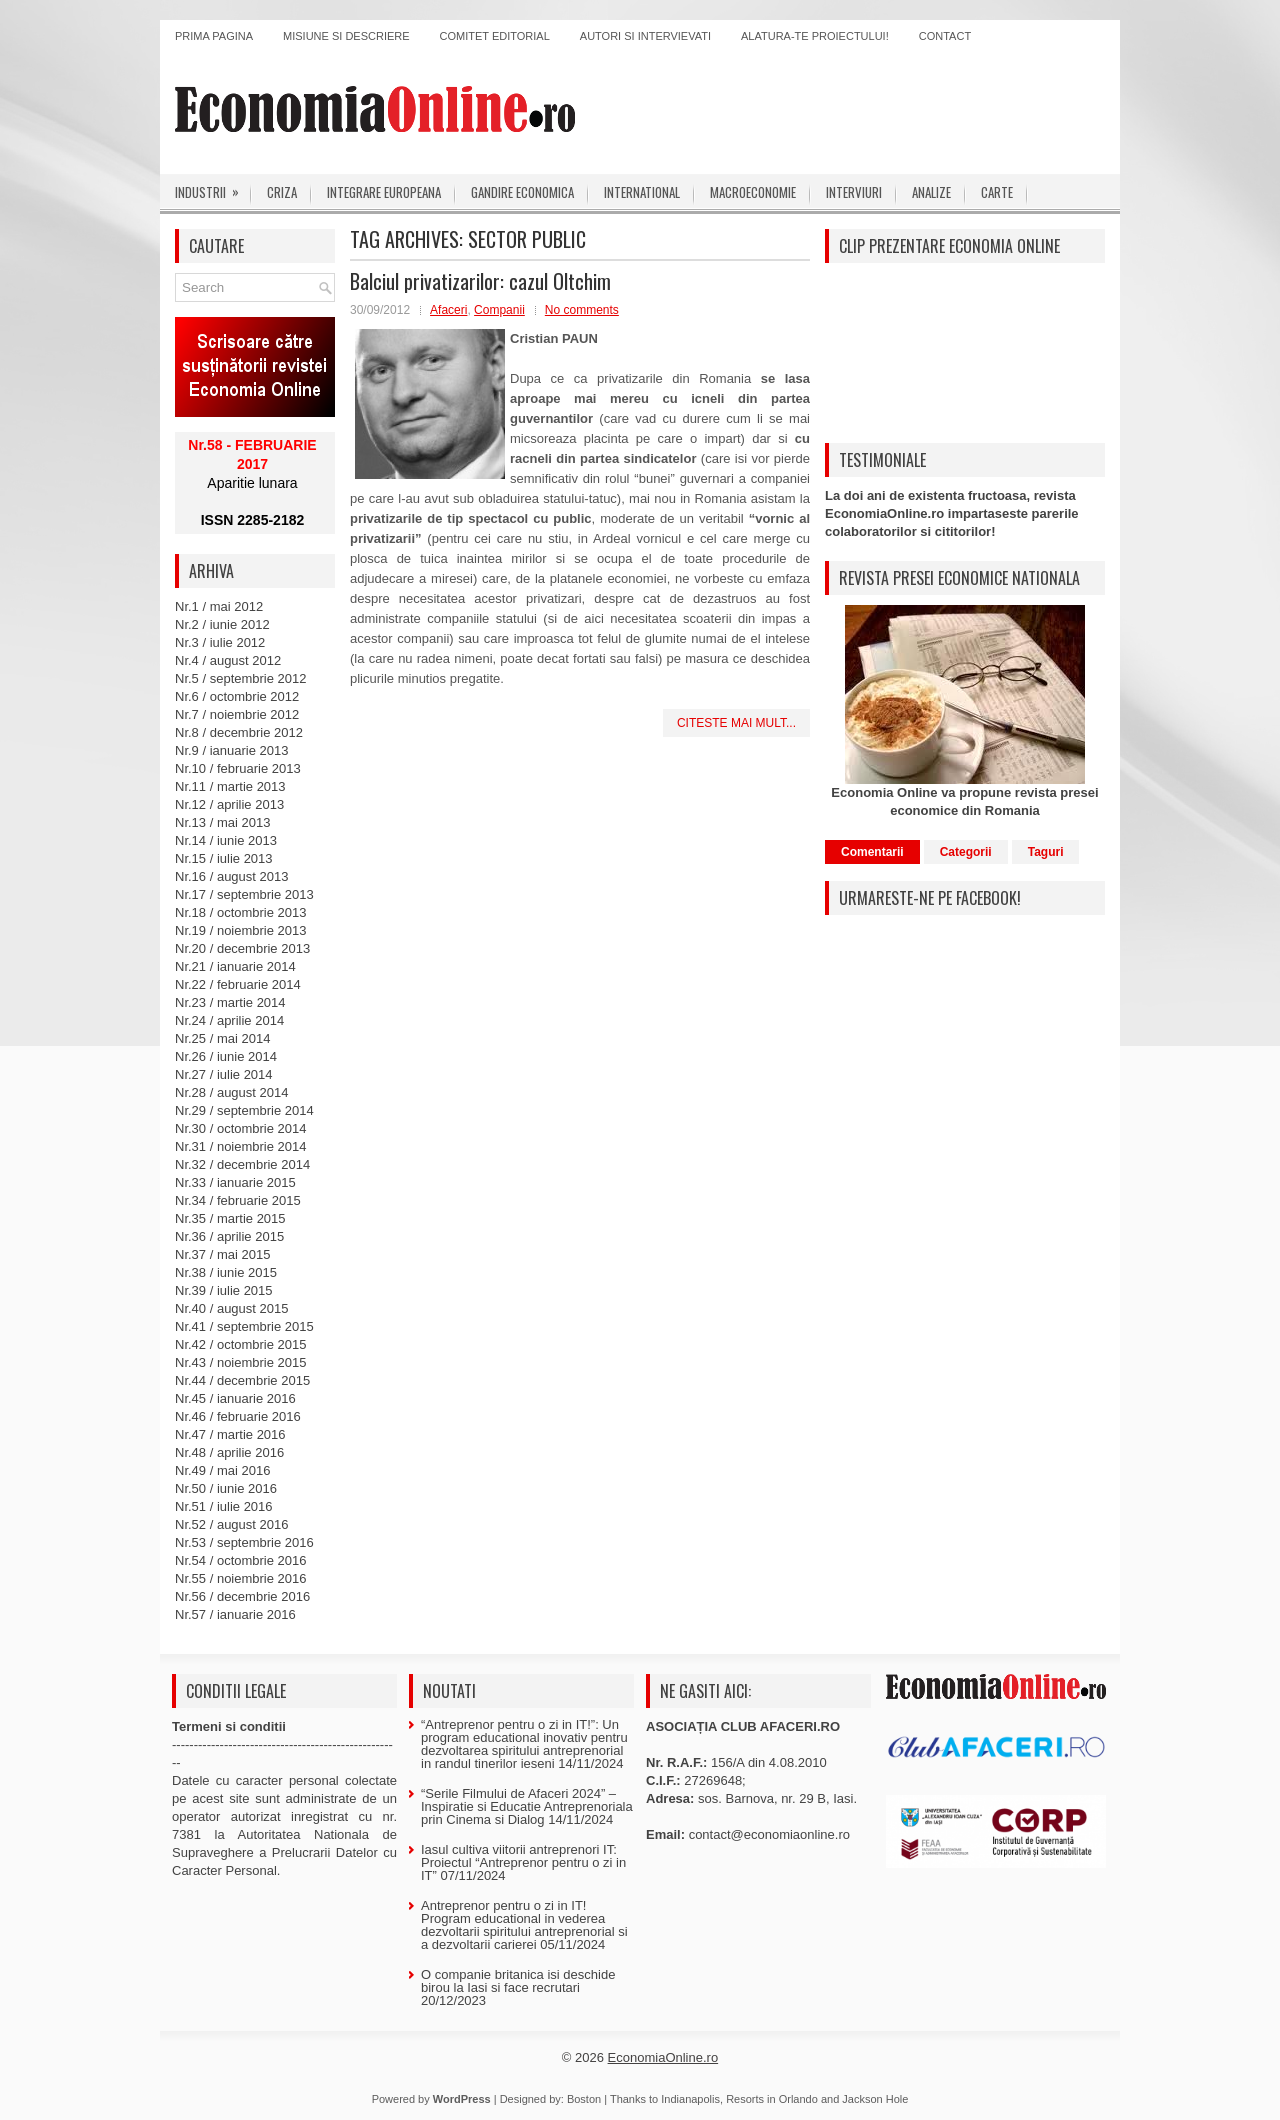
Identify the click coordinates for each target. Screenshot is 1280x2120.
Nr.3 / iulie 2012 (220, 642)
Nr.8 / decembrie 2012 (239, 732)
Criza (282, 192)
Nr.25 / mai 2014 (222, 1038)
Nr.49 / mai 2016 (222, 1470)
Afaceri (448, 310)
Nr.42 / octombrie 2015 (241, 1344)
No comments (582, 310)
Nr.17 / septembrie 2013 (244, 894)
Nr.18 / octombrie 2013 (241, 912)
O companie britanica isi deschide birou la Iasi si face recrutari (518, 1981)
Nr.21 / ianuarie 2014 (235, 966)
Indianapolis (690, 2099)
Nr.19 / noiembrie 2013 (241, 930)
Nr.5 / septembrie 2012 (241, 678)
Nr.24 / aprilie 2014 (229, 1020)
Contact (945, 36)
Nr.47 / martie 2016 (230, 1434)
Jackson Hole (875, 2099)
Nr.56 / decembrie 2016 (242, 1596)
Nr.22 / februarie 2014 (238, 984)
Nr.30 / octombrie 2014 (241, 1128)
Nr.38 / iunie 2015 (226, 1272)
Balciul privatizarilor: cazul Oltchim (480, 281)
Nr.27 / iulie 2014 (224, 1074)
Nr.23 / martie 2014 (230, 1002)
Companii (499, 310)
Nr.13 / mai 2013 (222, 822)
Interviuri (854, 192)
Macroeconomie (753, 192)
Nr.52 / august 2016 (231, 1524)
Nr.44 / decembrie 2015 (242, 1380)
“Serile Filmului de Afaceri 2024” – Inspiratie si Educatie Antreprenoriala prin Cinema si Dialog (527, 1806)
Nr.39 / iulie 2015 (224, 1290)
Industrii (213, 188)
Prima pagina (214, 36)
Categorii (966, 852)
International (642, 192)
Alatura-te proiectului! (815, 36)
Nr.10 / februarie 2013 (238, 768)
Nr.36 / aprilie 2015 (229, 1236)
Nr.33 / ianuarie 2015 (235, 1182)
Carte (997, 192)
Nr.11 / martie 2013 (230, 786)
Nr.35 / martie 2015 (230, 1218)
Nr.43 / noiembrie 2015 (241, 1362)
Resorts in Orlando (772, 2099)
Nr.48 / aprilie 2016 (229, 1452)
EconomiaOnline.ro (663, 2057)
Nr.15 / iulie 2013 (224, 858)
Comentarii (872, 852)
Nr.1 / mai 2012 (219, 606)
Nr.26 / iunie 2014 (226, 1056)
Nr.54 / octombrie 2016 (241, 1560)
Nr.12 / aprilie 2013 (229, 804)
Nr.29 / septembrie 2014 (244, 1110)
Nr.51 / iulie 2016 (224, 1506)
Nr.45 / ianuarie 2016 (235, 1398)
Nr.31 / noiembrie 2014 (241, 1146)
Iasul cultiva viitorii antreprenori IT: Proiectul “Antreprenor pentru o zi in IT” (523, 1862)
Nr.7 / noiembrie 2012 (237, 714)
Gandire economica (522, 192)
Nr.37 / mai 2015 (222, 1254)
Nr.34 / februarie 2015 (238, 1200)
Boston (584, 2099)
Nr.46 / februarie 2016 (238, 1416)
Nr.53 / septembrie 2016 (244, 1542)
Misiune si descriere (346, 36)
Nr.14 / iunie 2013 (226, 840)
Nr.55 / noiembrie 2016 (241, 1578)
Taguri (1046, 852)
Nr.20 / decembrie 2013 (242, 948)
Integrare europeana (384, 192)
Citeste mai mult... (736, 723)
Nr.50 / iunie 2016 (226, 1488)
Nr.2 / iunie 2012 (222, 624)
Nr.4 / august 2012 (228, 660)
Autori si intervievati (645, 36)
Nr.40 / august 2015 (231, 1308)
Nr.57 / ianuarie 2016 (235, 1614)
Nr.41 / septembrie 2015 (244, 1326)
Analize (931, 192)
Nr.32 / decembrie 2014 (242, 1164)
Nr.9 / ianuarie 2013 (231, 750)
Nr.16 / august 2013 (231, 876)
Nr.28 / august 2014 (231, 1092)
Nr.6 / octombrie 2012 (237, 696)
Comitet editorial (495, 36)
